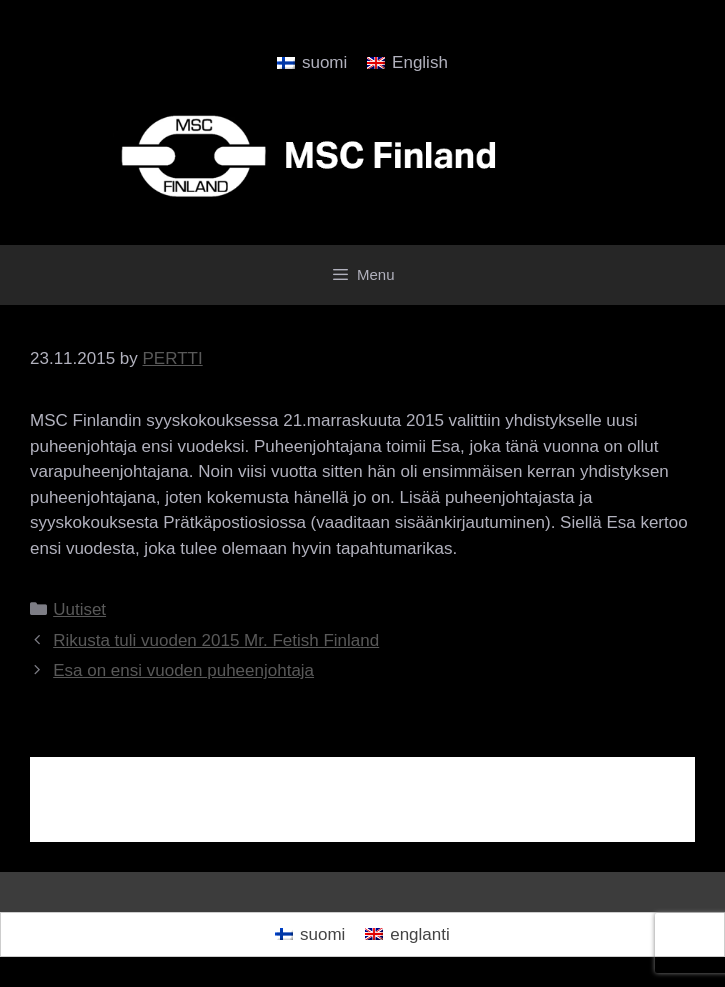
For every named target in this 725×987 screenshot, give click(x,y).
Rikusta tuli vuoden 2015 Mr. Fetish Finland (216, 640)
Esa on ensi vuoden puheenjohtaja (183, 670)
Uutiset (79, 609)
